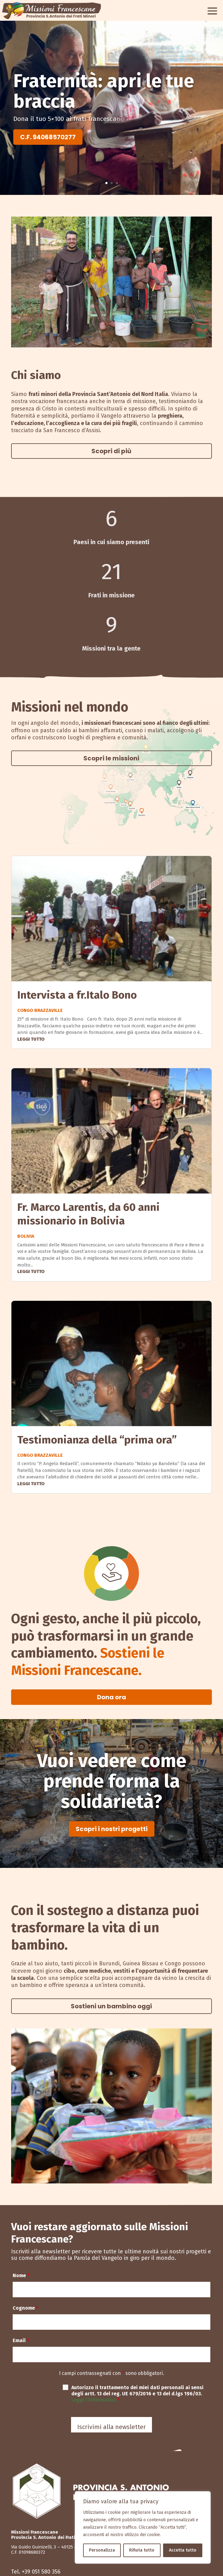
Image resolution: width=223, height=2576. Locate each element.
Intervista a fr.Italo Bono (77, 994)
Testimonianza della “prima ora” (97, 1439)
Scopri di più (111, 451)
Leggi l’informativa (94, 2400)
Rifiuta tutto (141, 2550)
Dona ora (111, 1697)
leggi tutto (30, 1039)
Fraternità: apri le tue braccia (103, 91)
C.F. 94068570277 (48, 137)
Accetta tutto (182, 2550)
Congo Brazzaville (40, 1010)
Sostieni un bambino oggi (111, 2006)
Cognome (25, 2308)
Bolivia (25, 1236)
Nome (21, 2275)
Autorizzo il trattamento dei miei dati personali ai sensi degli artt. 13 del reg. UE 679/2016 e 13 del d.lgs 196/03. (137, 2394)
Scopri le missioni (111, 758)
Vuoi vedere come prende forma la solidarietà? (111, 1781)
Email (21, 2340)
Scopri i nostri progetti (112, 1829)
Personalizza (102, 2550)
